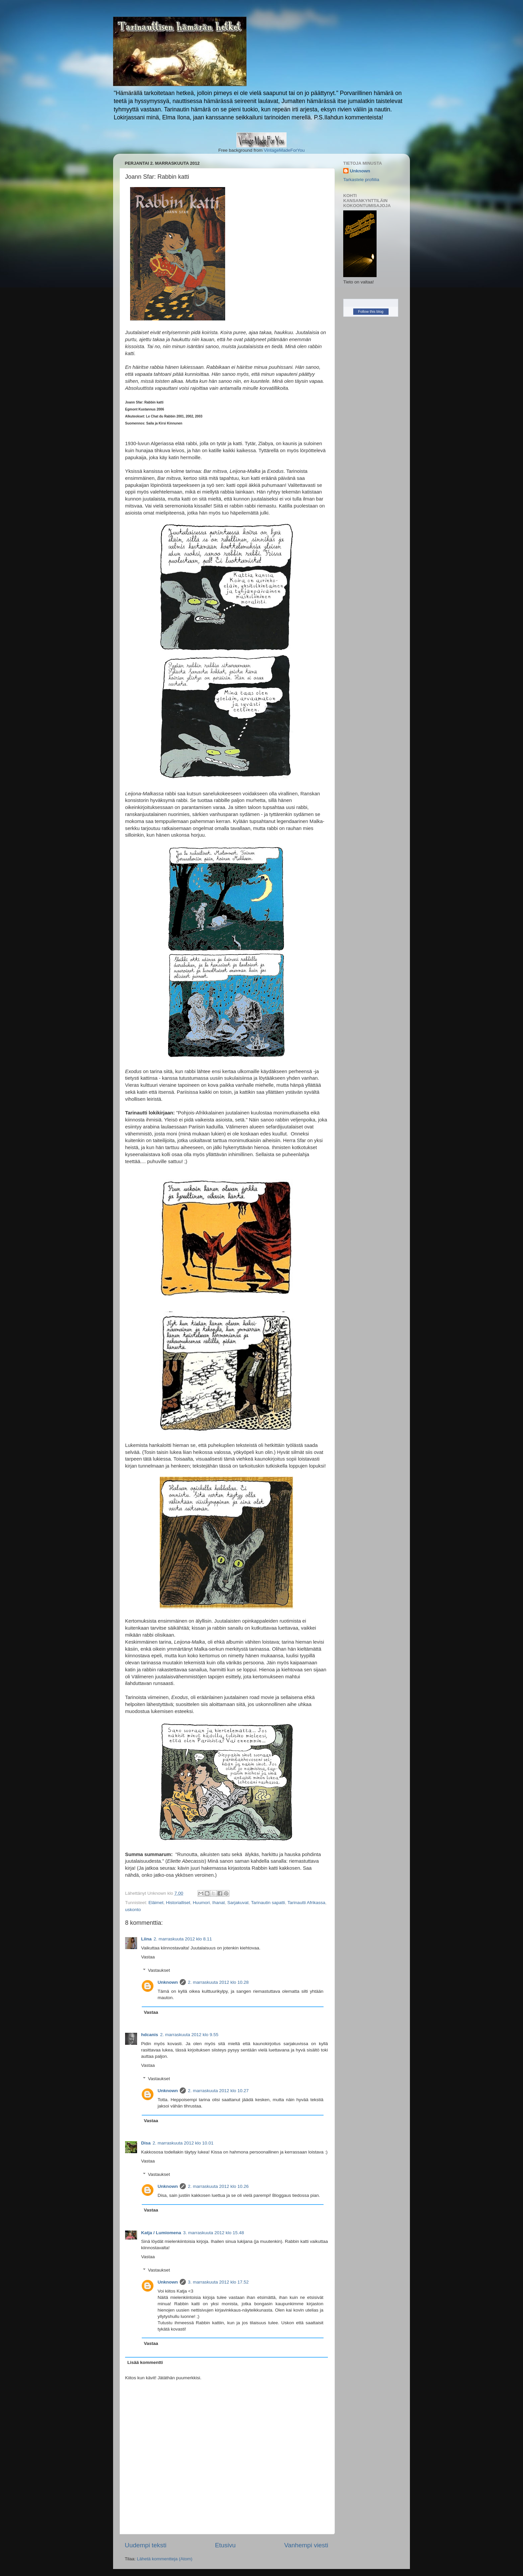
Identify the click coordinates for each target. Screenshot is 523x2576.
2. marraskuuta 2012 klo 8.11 (183, 1938)
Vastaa (148, 1956)
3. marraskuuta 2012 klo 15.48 (213, 2232)
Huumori (201, 1902)
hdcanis (149, 2034)
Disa (146, 2142)
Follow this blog (371, 311)
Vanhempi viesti (306, 2545)
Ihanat (218, 1902)
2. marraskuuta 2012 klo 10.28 (218, 1982)
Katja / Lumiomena (161, 2232)
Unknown (168, 1982)
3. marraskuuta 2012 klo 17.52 (218, 2282)
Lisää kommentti (145, 2362)
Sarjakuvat (237, 1902)
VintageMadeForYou (284, 150)
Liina (146, 1938)
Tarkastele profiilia (361, 179)
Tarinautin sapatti (268, 1902)
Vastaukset (159, 1970)
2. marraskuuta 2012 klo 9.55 (189, 2034)
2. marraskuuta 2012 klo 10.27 (218, 2090)
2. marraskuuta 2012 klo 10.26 (218, 2186)
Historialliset (178, 1902)
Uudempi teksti (145, 2545)
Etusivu (225, 2545)
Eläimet (155, 1902)
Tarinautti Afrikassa (306, 1902)
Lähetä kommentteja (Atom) (164, 2558)
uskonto (133, 1909)
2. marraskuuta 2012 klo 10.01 (183, 2142)
